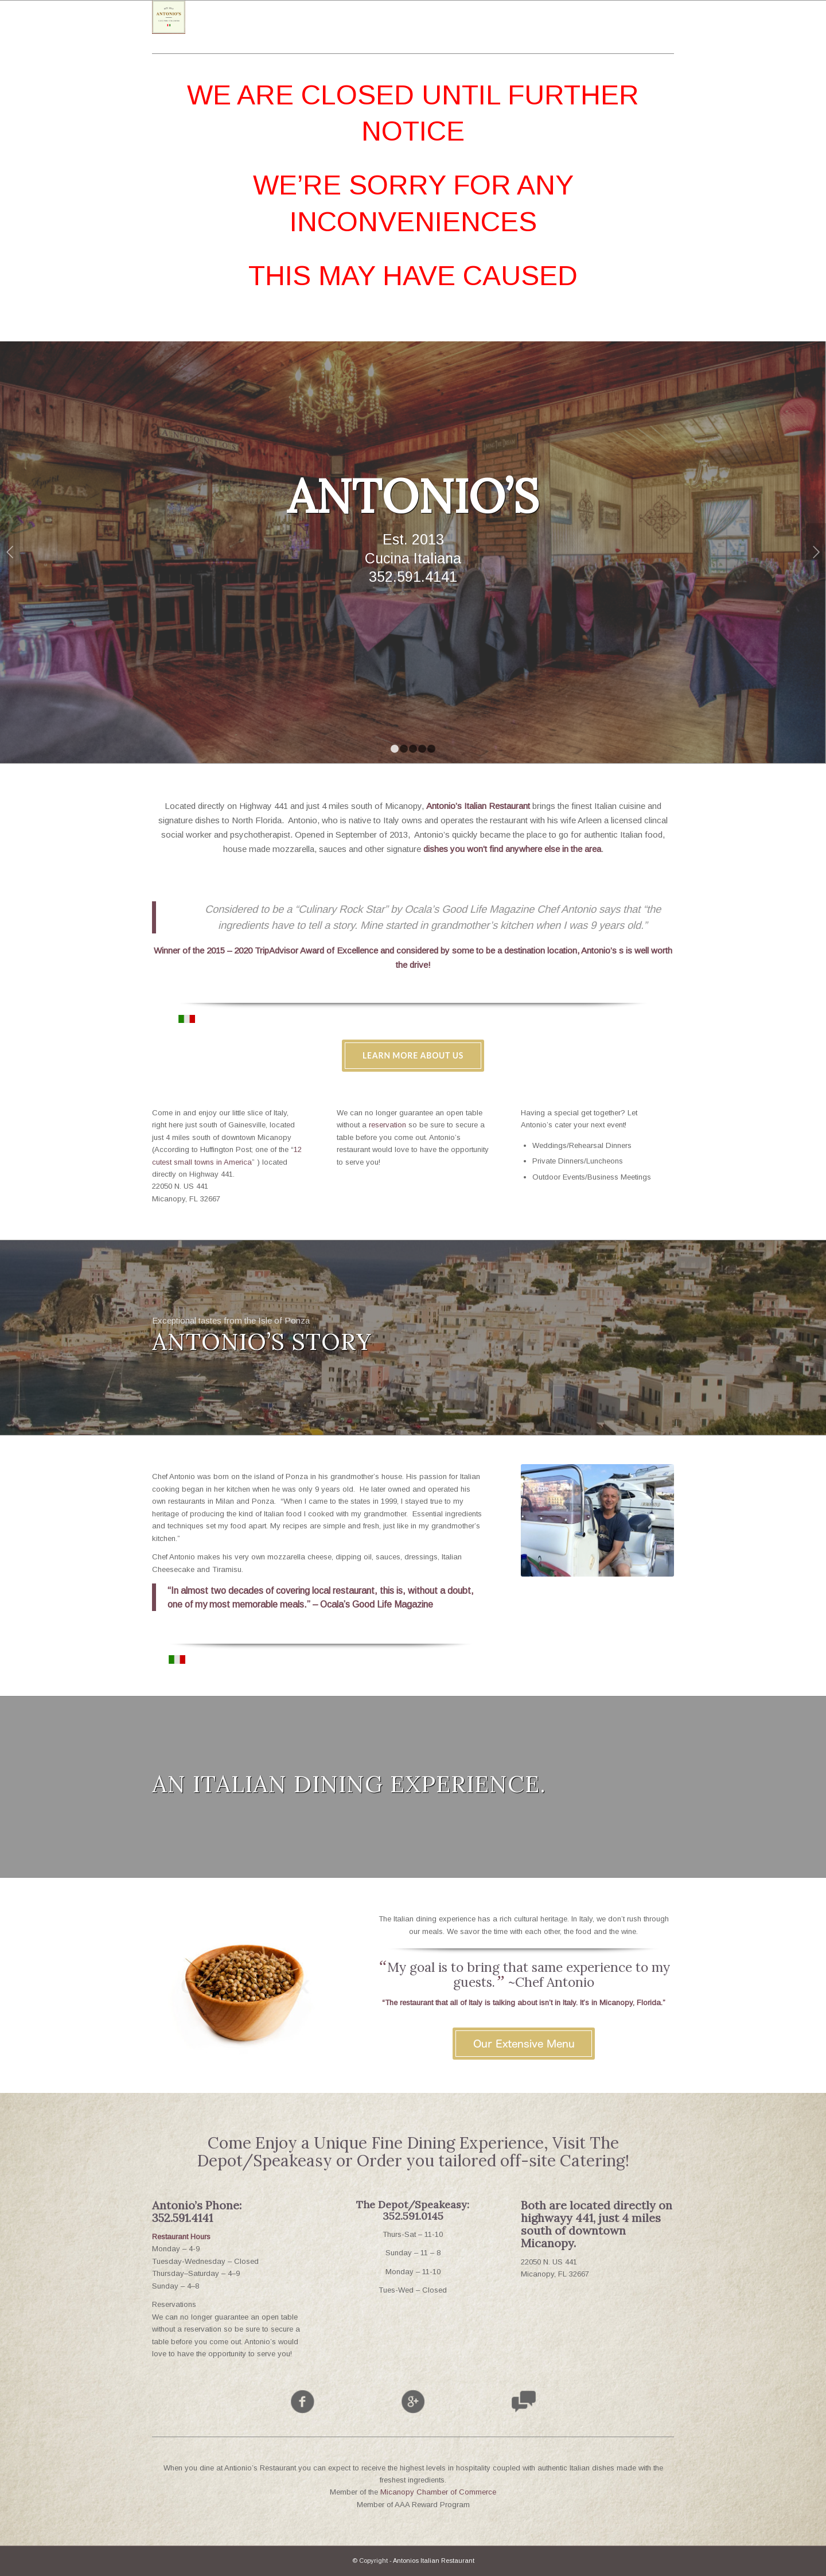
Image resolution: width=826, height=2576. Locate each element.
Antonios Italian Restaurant (433, 2560)
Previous (10, 552)
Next (816, 552)
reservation (387, 1124)
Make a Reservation (597, 619)
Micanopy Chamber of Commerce (438, 2492)
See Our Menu (220, 619)
